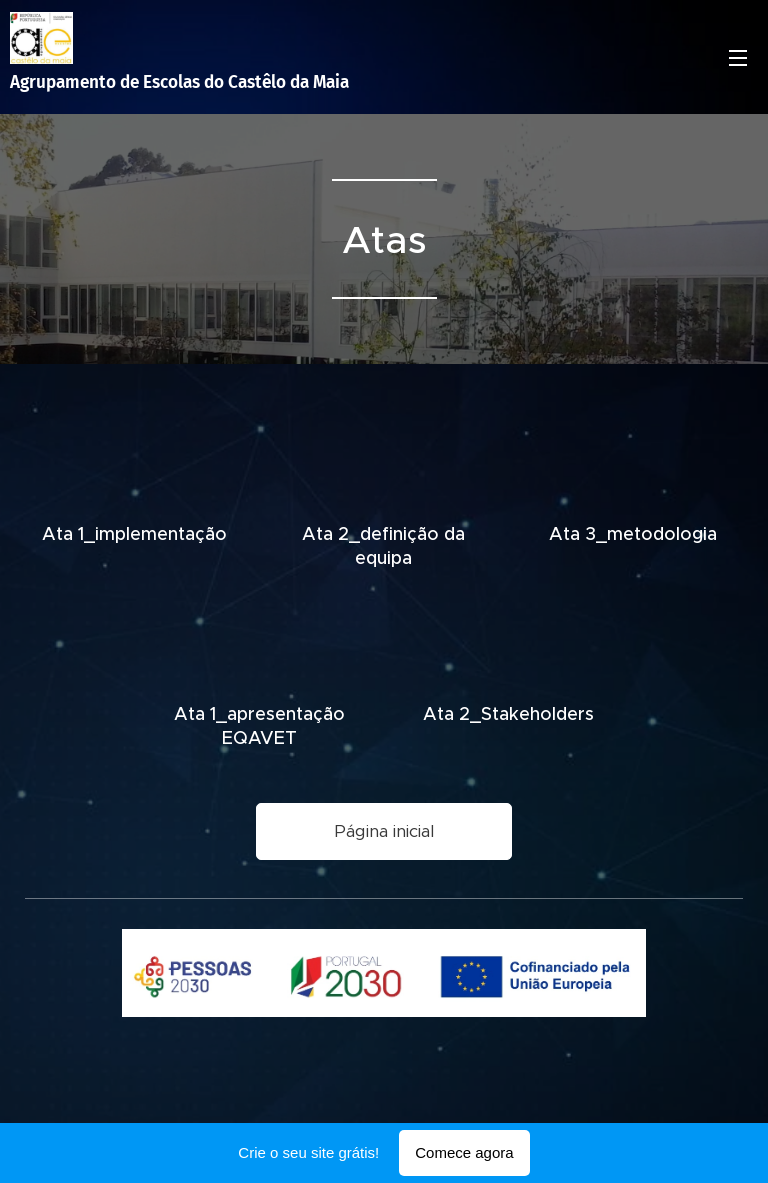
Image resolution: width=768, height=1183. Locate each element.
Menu (738, 58)
